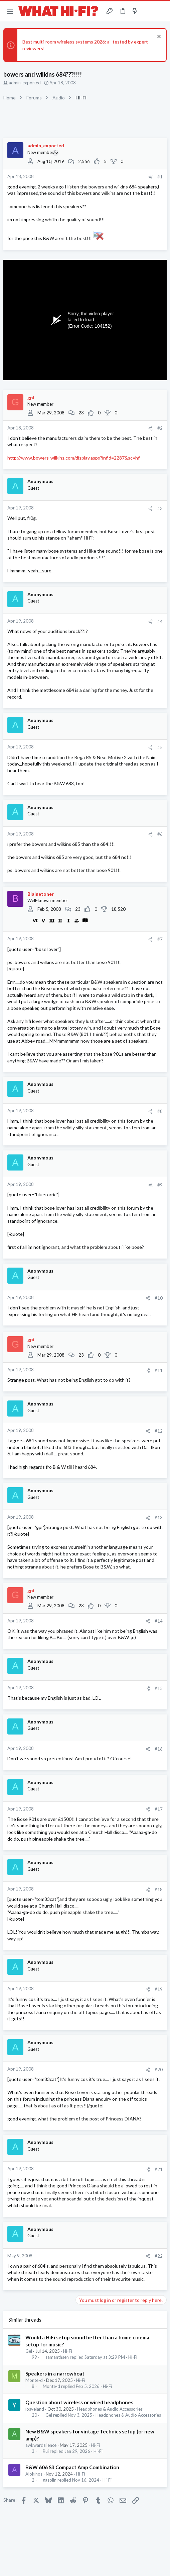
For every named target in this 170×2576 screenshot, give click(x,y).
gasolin (49, 2480)
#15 (159, 1688)
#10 (159, 1298)
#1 (160, 176)
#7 (160, 939)
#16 (159, 1749)
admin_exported (25, 82)
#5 (160, 747)
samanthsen (57, 2357)
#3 (160, 508)
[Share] (150, 177)
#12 (159, 1431)
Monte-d (34, 2380)
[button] (10, 11)
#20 (159, 2069)
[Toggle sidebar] (148, 11)
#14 (159, 1621)
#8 (160, 1111)
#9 (160, 1185)
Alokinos (33, 2474)
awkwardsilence (40, 2445)
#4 (160, 621)
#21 (159, 2169)
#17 (159, 1809)
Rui (46, 2451)
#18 (159, 1889)
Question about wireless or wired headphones (79, 2402)
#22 (159, 2256)
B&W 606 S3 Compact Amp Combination (72, 2467)
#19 (159, 1989)
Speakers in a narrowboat (54, 2373)
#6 (160, 834)
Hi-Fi (67, 2351)
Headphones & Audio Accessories (110, 2409)
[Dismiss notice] (158, 37)
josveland (34, 2409)
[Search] (161, 11)
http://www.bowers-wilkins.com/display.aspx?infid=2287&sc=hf (73, 458)
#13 (159, 1517)
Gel (28, 2351)
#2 (160, 428)
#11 (159, 1370)
